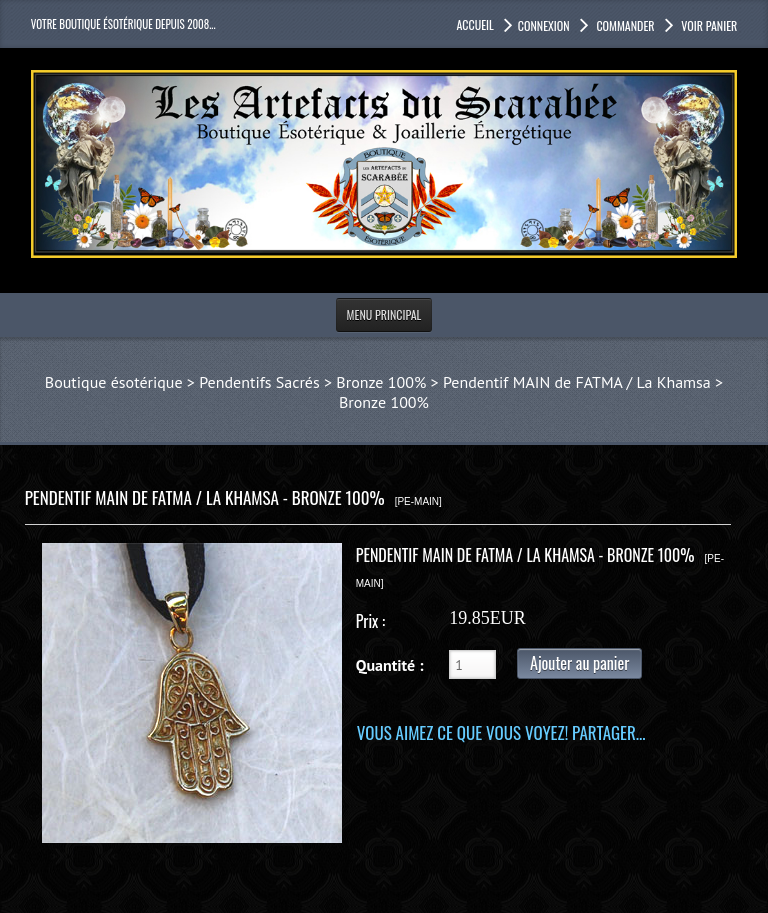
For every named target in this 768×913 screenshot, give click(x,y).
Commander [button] (624, 25)
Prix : (370, 621)
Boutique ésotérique (114, 382)
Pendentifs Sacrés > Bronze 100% (312, 382)
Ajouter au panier (579, 663)
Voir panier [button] (708, 25)
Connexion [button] (544, 25)
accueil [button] (474, 24)
